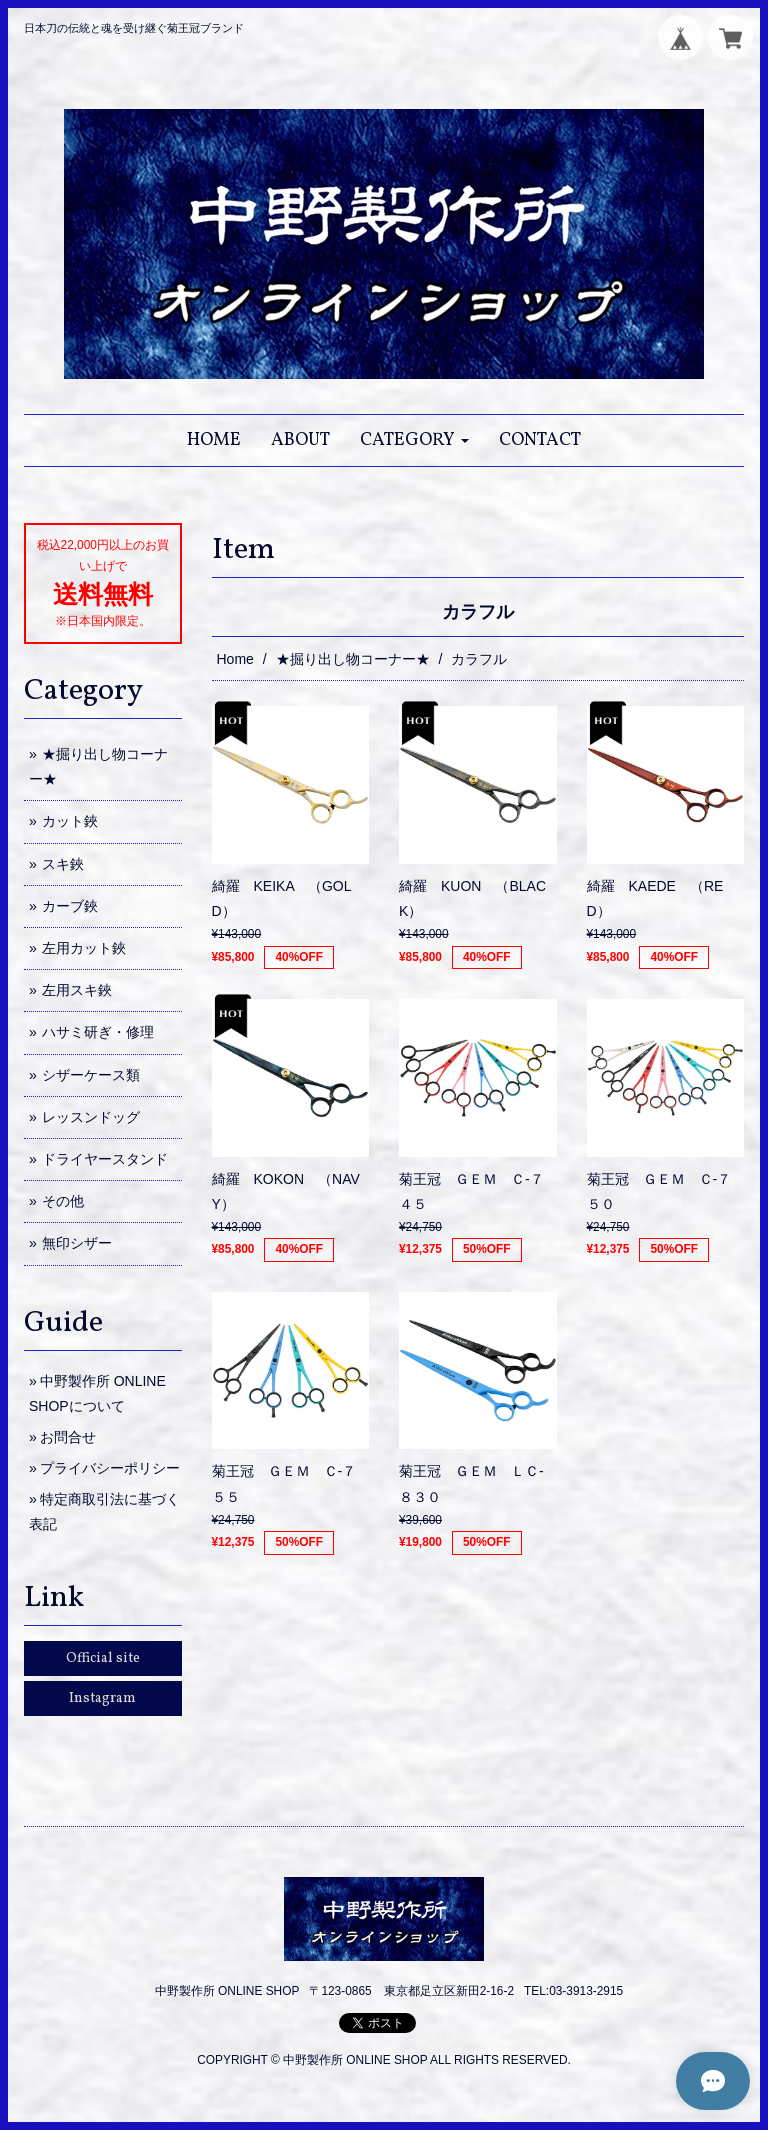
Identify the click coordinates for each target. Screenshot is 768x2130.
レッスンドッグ (91, 1117)
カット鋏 (70, 821)
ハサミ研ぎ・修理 (98, 1032)
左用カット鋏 (84, 948)
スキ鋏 (63, 864)
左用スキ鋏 (77, 990)
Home (235, 659)
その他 (63, 1201)
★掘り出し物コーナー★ (353, 659)
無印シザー (77, 1243)
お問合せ (68, 1437)
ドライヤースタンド (105, 1159)
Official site (103, 1658)
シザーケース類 (91, 1075)
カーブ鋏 (70, 906)
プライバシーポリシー (110, 1468)
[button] (414, 440)
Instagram (102, 1698)
